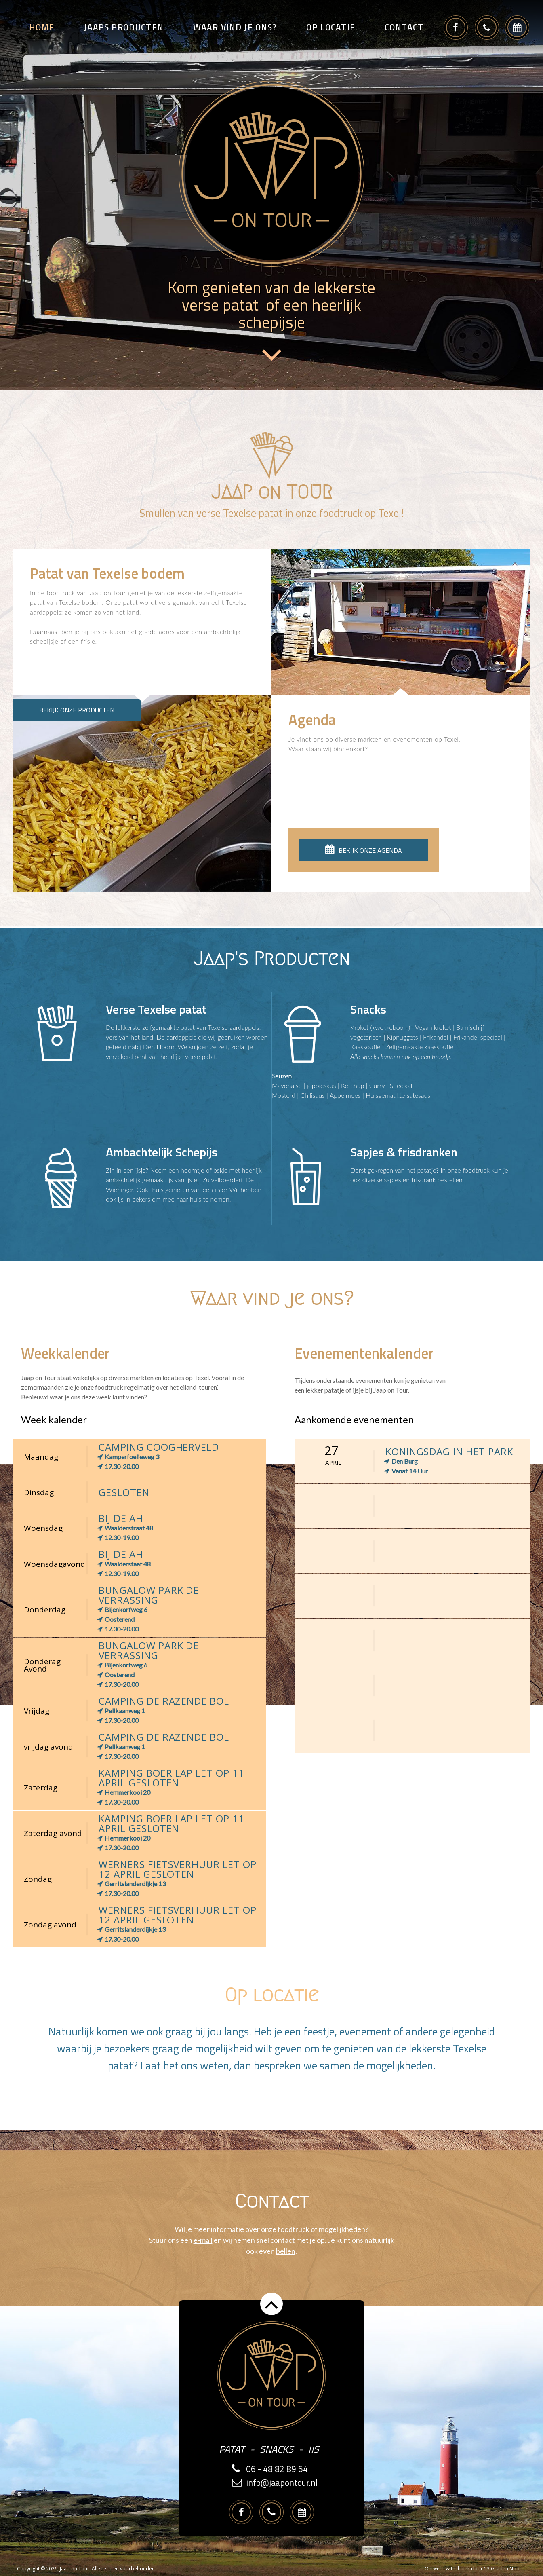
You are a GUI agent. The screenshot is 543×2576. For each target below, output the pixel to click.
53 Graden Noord (504, 2568)
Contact (404, 27)
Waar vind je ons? (235, 27)
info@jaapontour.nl (282, 2482)
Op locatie (330, 27)
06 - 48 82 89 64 (277, 2468)
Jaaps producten (124, 27)
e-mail (203, 2240)
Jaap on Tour (74, 2568)
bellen (285, 2250)
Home (42, 27)
